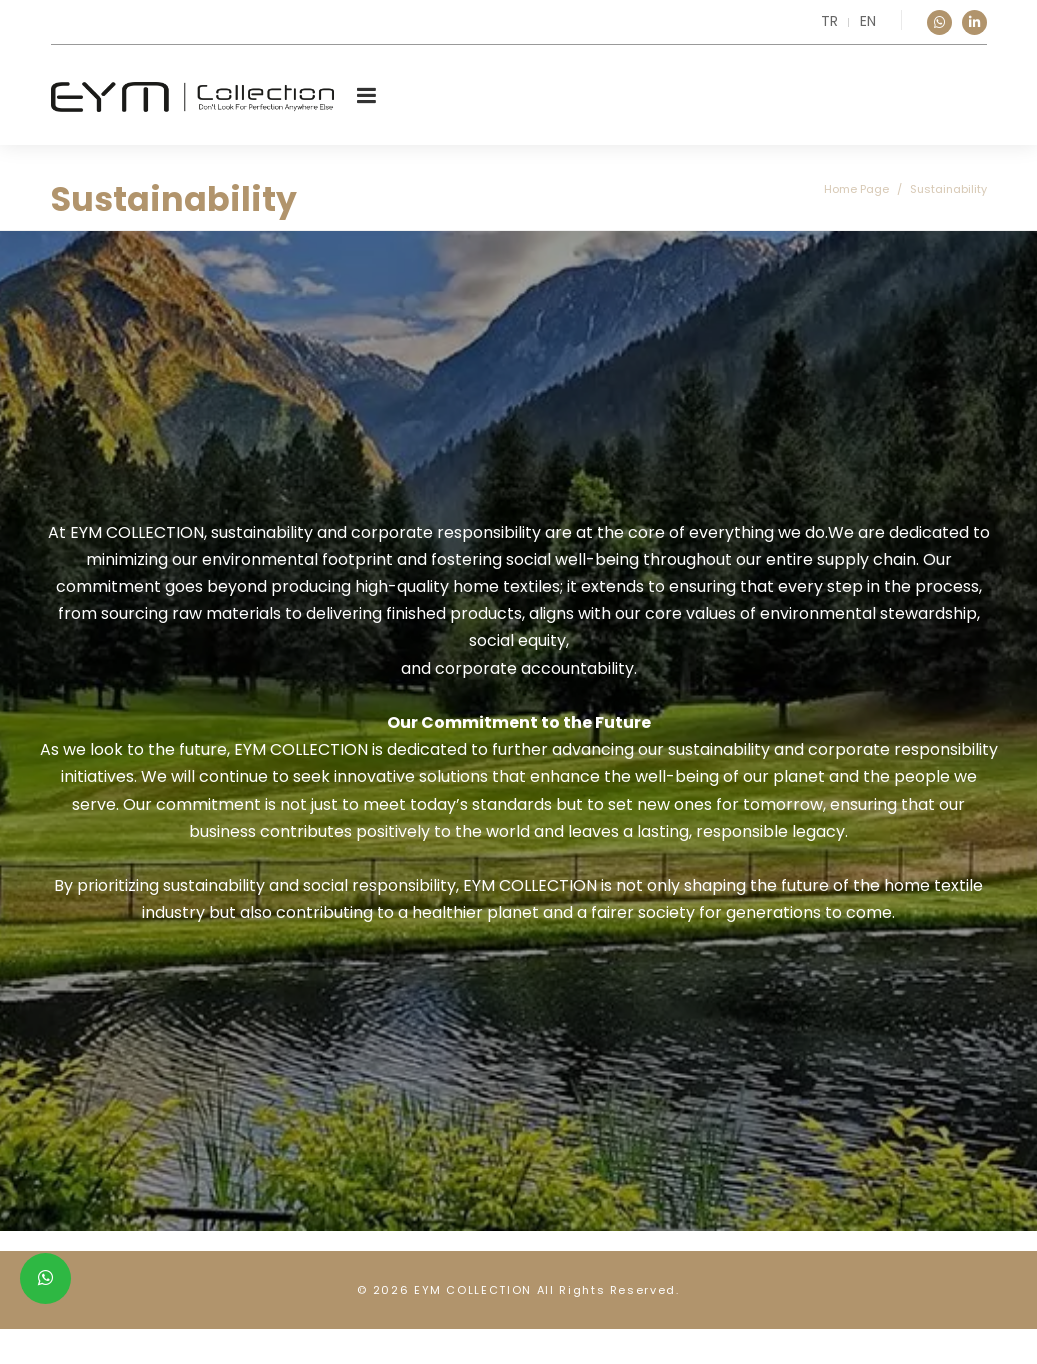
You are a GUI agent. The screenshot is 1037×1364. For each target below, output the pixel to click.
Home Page (856, 189)
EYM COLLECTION (473, 1290)
